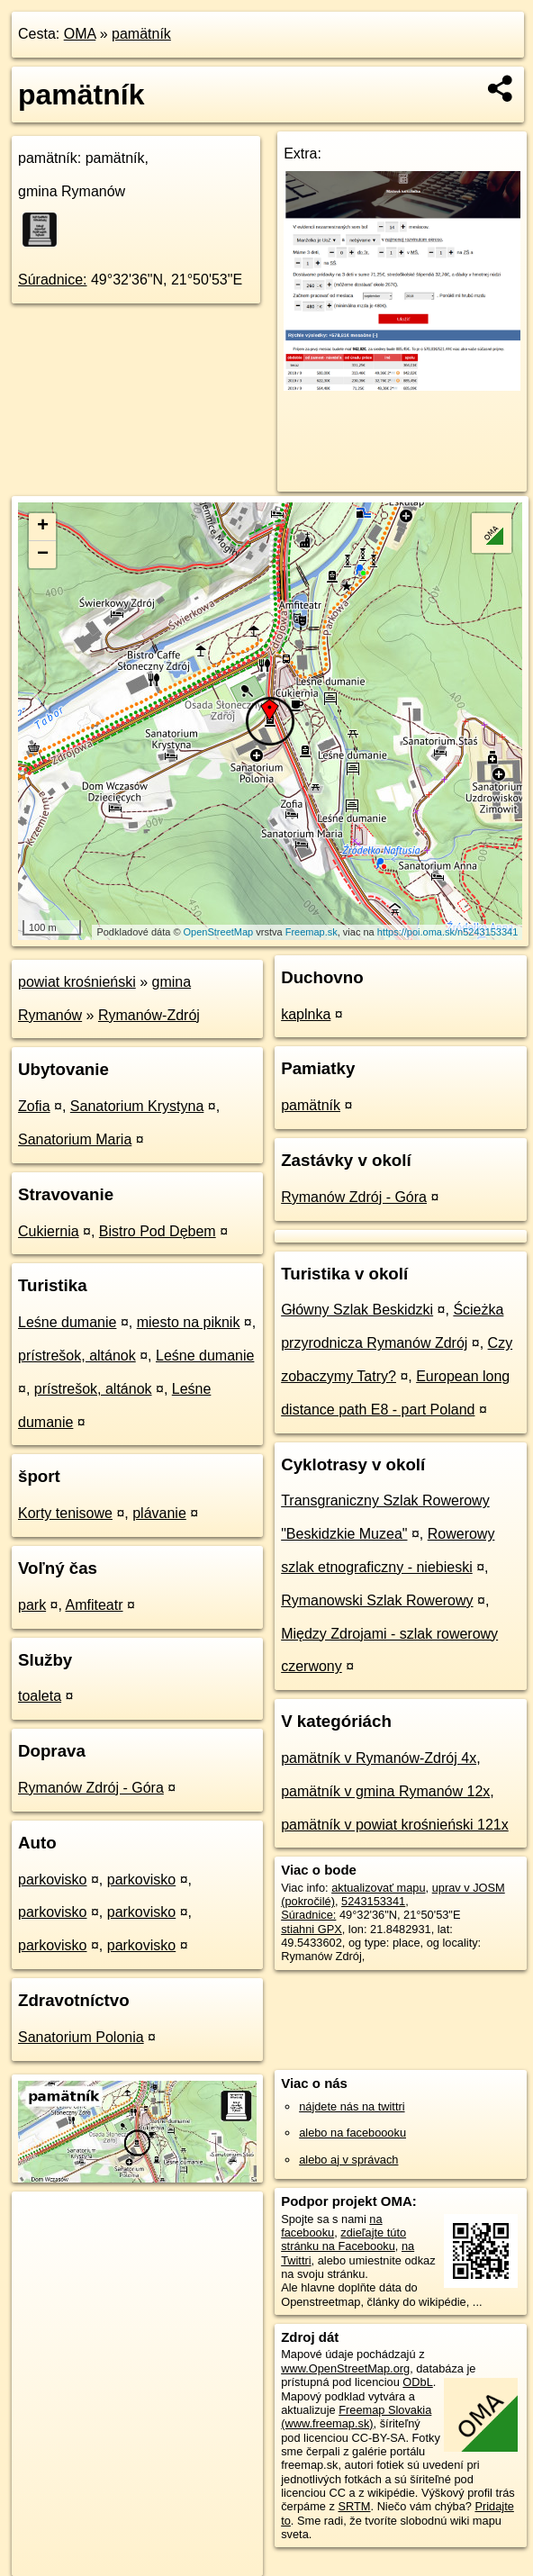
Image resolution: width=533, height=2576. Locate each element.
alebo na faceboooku (352, 2132)
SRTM (354, 2506)
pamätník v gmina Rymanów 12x (385, 1791)
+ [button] (43, 526)
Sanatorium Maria (74, 1139)
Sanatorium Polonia (81, 2037)
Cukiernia (48, 1231)
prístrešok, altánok (77, 1355)
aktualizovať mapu (378, 1887)
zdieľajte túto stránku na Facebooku (343, 2239)
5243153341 (373, 1901)
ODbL (417, 2382)
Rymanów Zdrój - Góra (91, 1787)
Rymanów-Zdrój (149, 1015)
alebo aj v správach (348, 2159)
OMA (80, 33)
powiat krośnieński (77, 982)
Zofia (34, 1106)
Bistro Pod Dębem (157, 1231)
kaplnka (305, 1014)
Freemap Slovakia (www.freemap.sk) (356, 2416)
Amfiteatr (94, 1605)
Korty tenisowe (65, 1513)
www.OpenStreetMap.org (345, 2368)
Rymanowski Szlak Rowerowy (377, 1600)
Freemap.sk (311, 931)
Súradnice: (52, 279)
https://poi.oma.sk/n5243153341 (448, 931)
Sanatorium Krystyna (137, 1106)
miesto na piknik (188, 1322)
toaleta (39, 1696)
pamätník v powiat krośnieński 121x (395, 1824)
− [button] (43, 554)
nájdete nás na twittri (351, 2106)
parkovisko (52, 1879)
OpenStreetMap (219, 931)
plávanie (159, 1513)
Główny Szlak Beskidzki (357, 1309)
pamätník (141, 33)
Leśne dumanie (67, 1322)
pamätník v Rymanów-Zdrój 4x (378, 1758)
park (32, 1605)
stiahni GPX (311, 1929)
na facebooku (331, 2225)
